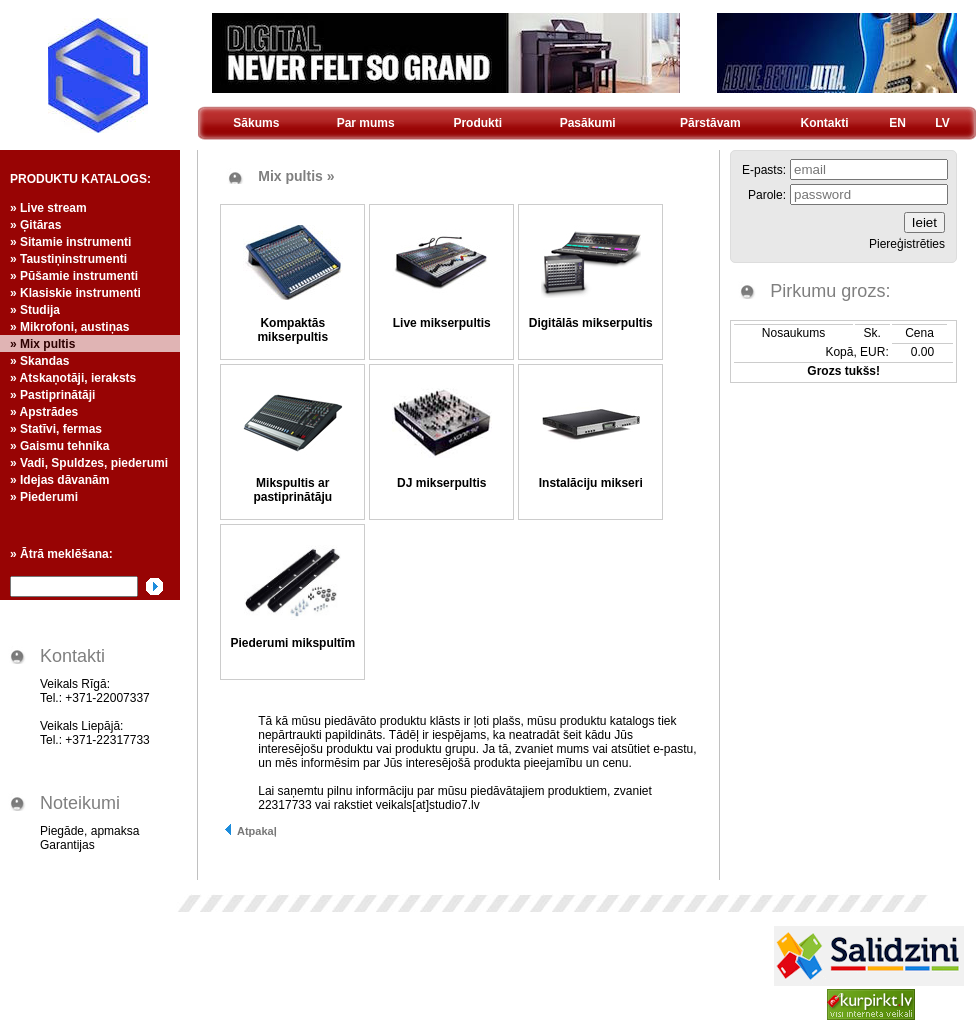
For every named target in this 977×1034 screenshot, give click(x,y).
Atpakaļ (249, 831)
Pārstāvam (710, 123)
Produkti (477, 123)
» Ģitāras (35, 225)
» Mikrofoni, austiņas (69, 327)
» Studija (35, 310)
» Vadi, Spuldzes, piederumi (89, 463)
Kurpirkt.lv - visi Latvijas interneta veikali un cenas (871, 1004)
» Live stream (48, 208)
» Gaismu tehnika (59, 446)
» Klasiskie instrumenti (75, 293)
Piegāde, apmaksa (89, 831)
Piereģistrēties (907, 244)
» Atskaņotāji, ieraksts (73, 378)
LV (942, 123)
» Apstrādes (44, 412)
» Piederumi (44, 497)
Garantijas (67, 845)
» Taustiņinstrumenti (68, 259)
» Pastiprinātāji (52, 395)
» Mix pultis (42, 344)
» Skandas (39, 361)
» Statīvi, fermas (56, 429)
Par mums (366, 123)
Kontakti (825, 123)
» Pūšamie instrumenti (74, 276)
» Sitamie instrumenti (70, 242)
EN (897, 123)
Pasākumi (588, 123)
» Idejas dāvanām (59, 480)
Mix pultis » (296, 176)
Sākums (256, 123)
